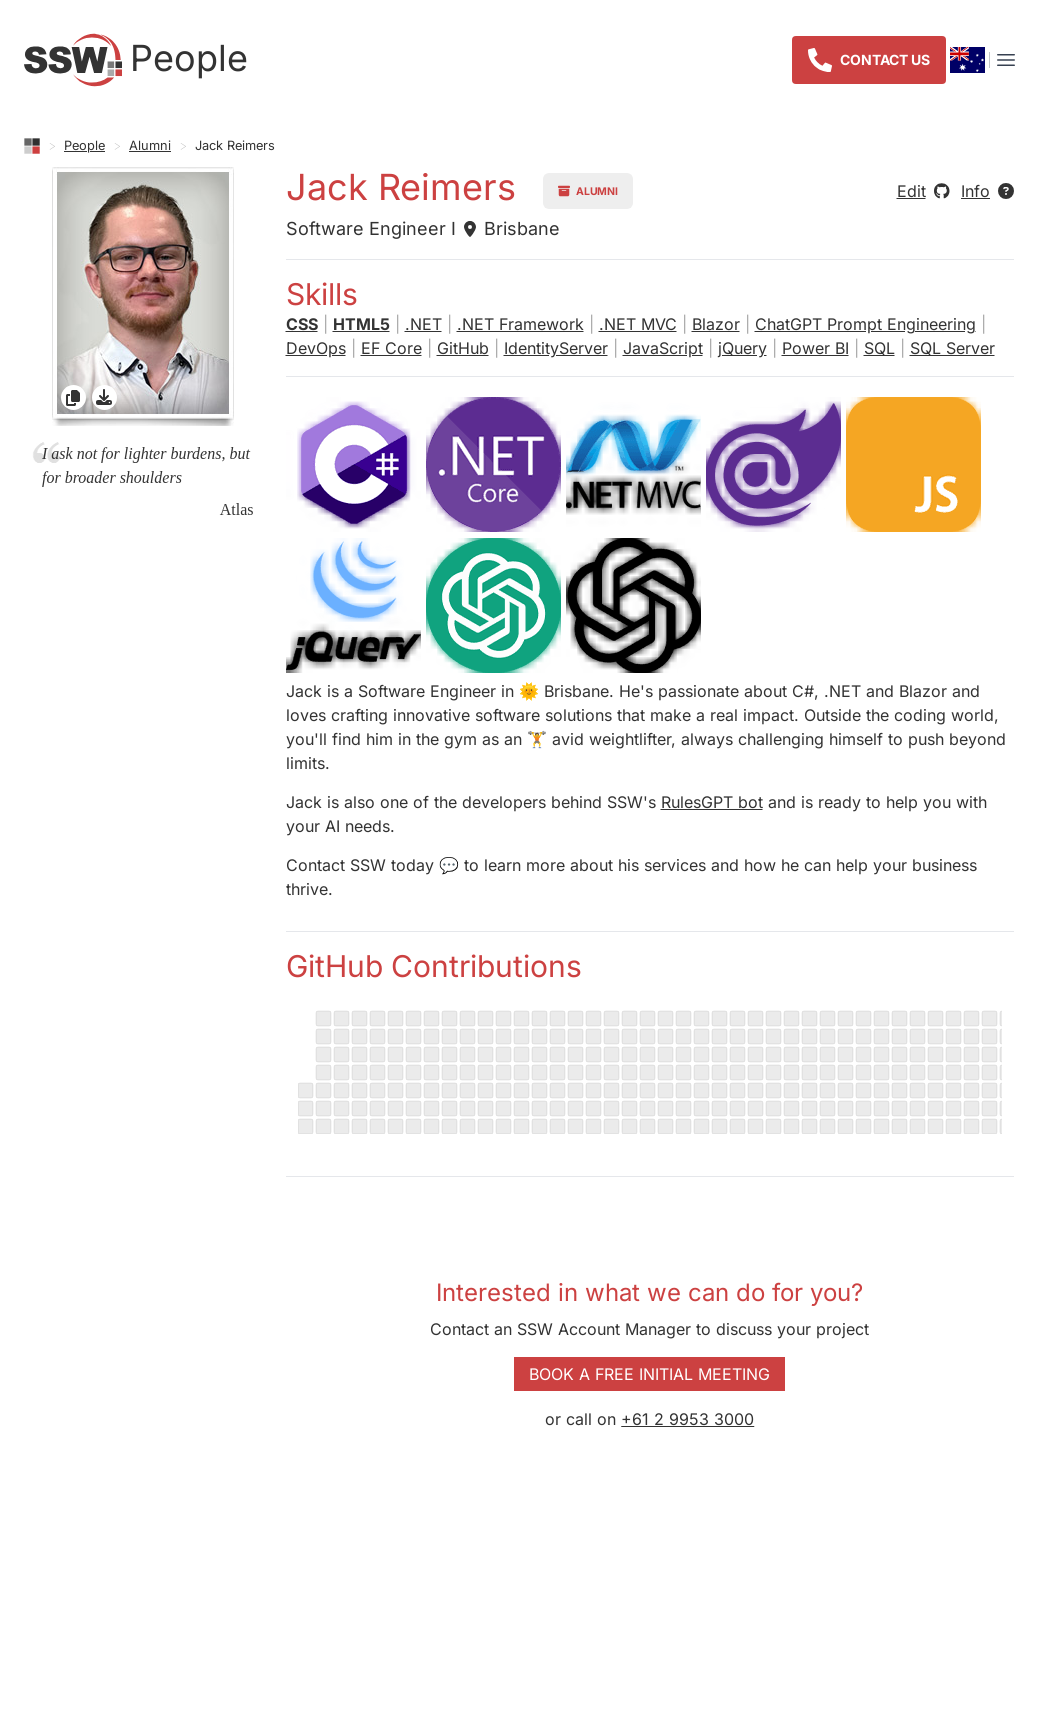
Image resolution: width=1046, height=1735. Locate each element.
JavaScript (663, 348)
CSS (302, 324)
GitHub (463, 348)
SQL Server (952, 348)
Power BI (815, 348)
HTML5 (361, 324)
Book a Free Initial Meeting (649, 1374)
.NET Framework (520, 324)
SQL (879, 348)
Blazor (716, 324)
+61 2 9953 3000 (687, 1419)
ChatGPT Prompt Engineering (865, 324)
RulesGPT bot (712, 802)
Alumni (150, 145)
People (84, 145)
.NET (423, 324)
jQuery (742, 348)
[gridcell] (143, 296)
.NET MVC (638, 324)
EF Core (391, 348)
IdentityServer (556, 348)
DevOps (316, 348)
